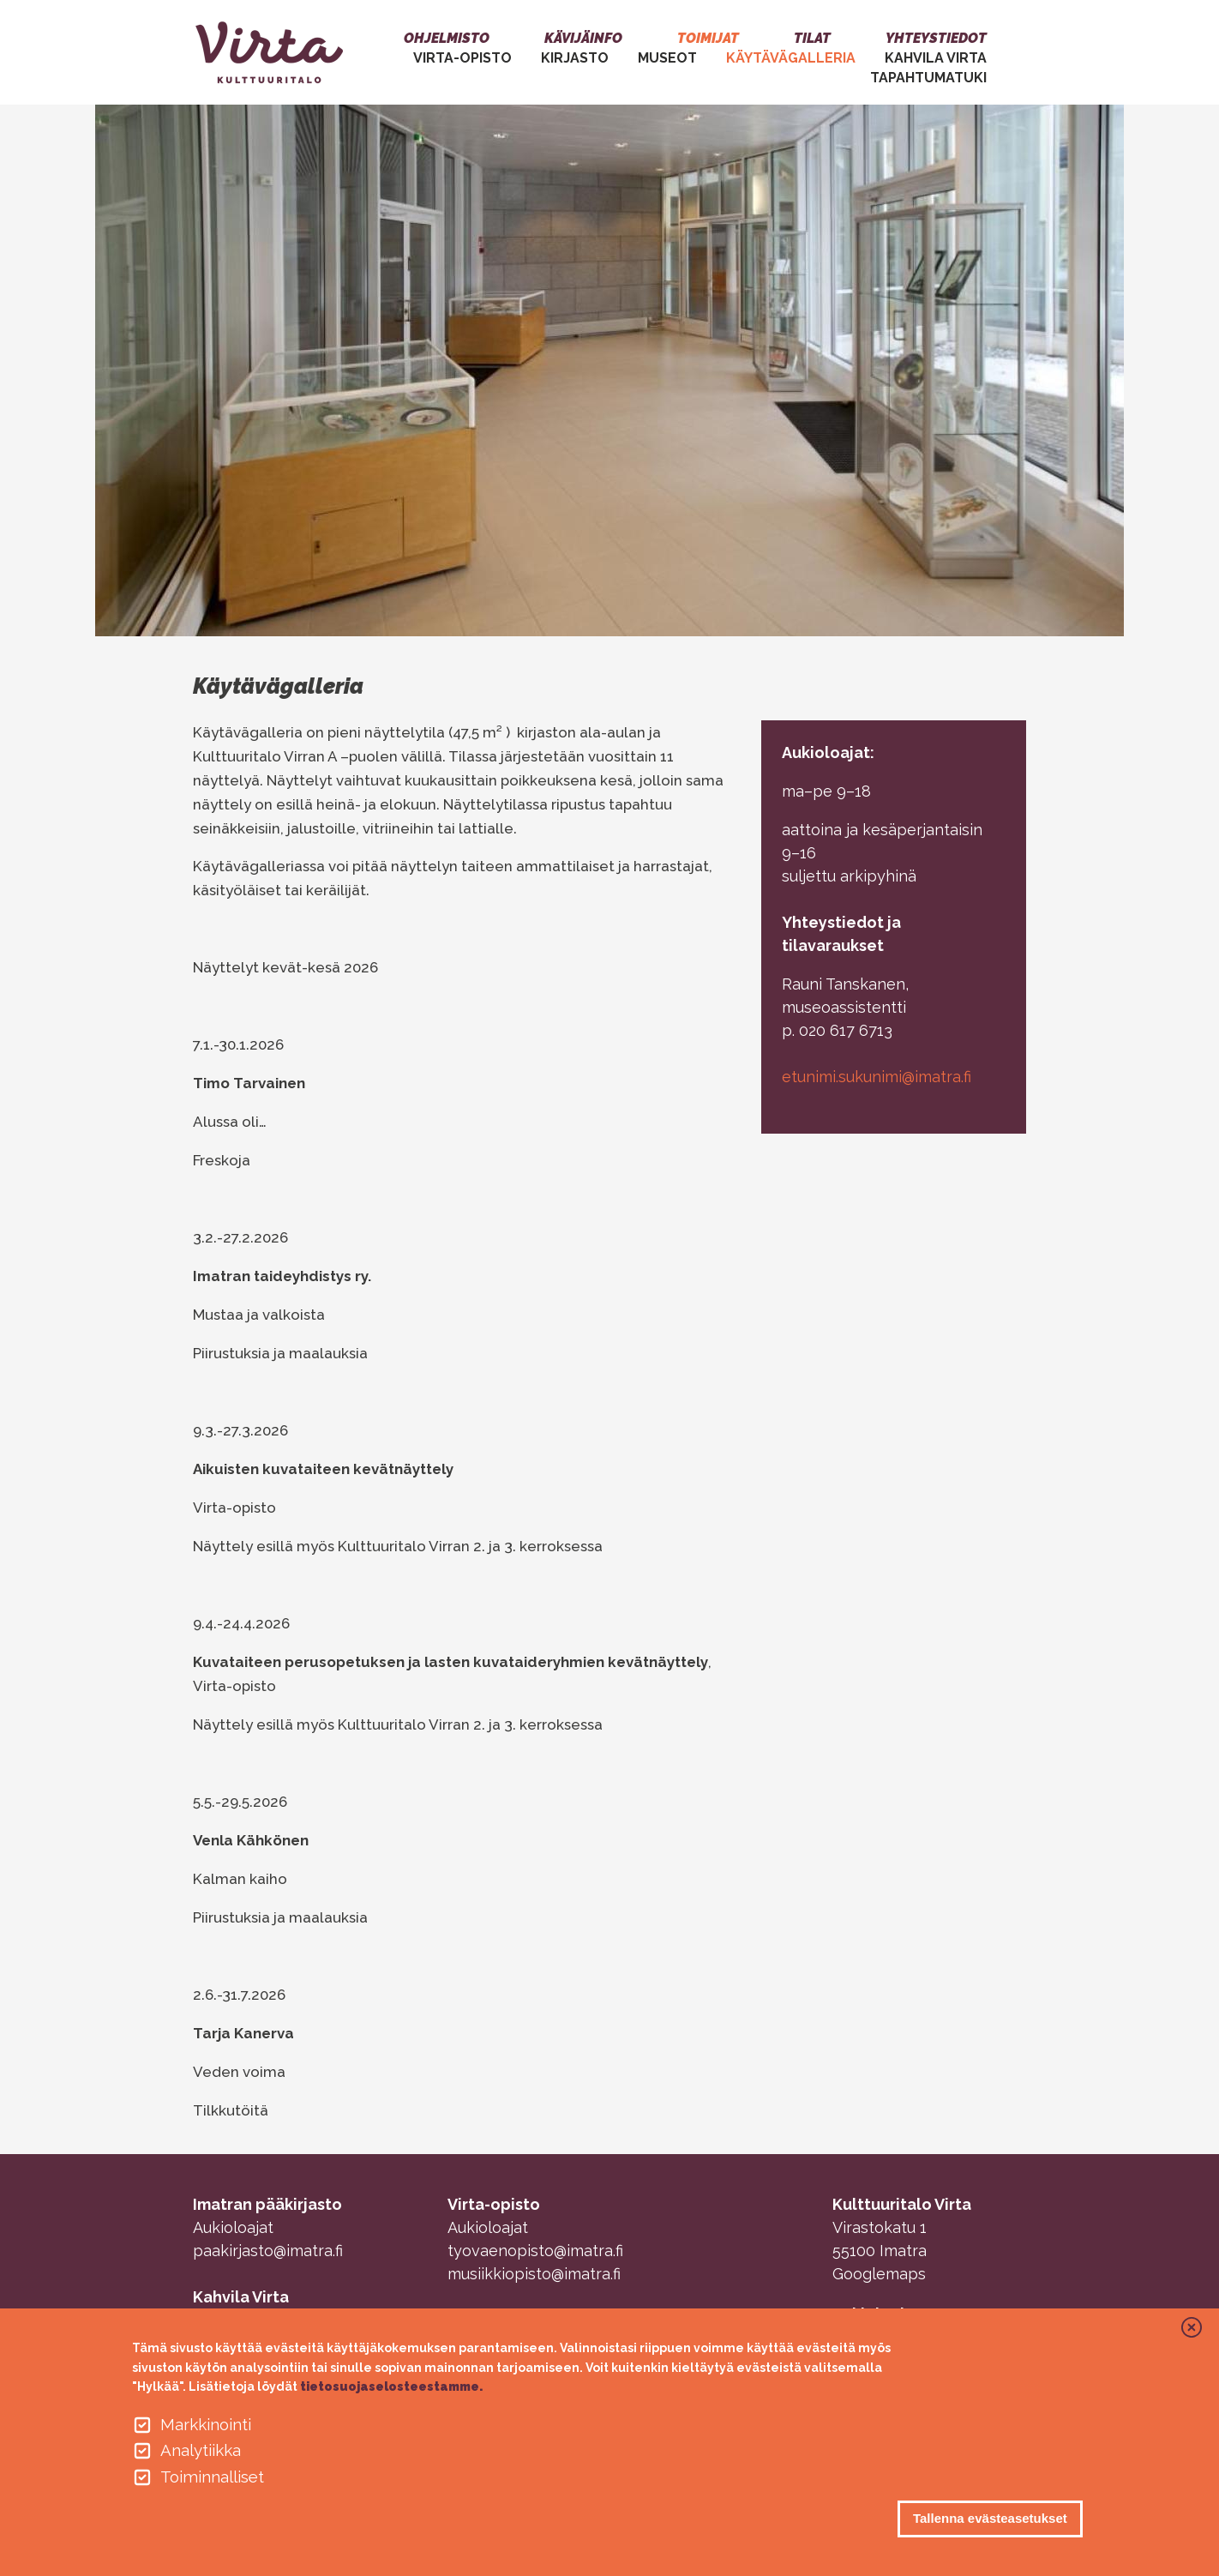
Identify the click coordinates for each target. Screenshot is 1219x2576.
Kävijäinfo (583, 38)
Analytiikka (200, 2450)
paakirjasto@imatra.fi (268, 2251)
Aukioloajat (233, 2227)
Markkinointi (205, 2424)
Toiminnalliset (212, 2476)
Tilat (812, 38)
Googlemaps (879, 2274)
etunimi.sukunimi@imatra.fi (876, 1077)
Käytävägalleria (791, 58)
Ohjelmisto (446, 38)
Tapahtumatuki (928, 77)
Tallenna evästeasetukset (990, 2518)
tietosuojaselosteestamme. (391, 2386)
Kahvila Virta (936, 58)
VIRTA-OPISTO (462, 58)
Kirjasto (575, 58)
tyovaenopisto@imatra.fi (535, 2251)
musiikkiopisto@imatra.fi (534, 2274)
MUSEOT (667, 58)
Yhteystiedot (936, 38)
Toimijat (708, 38)
